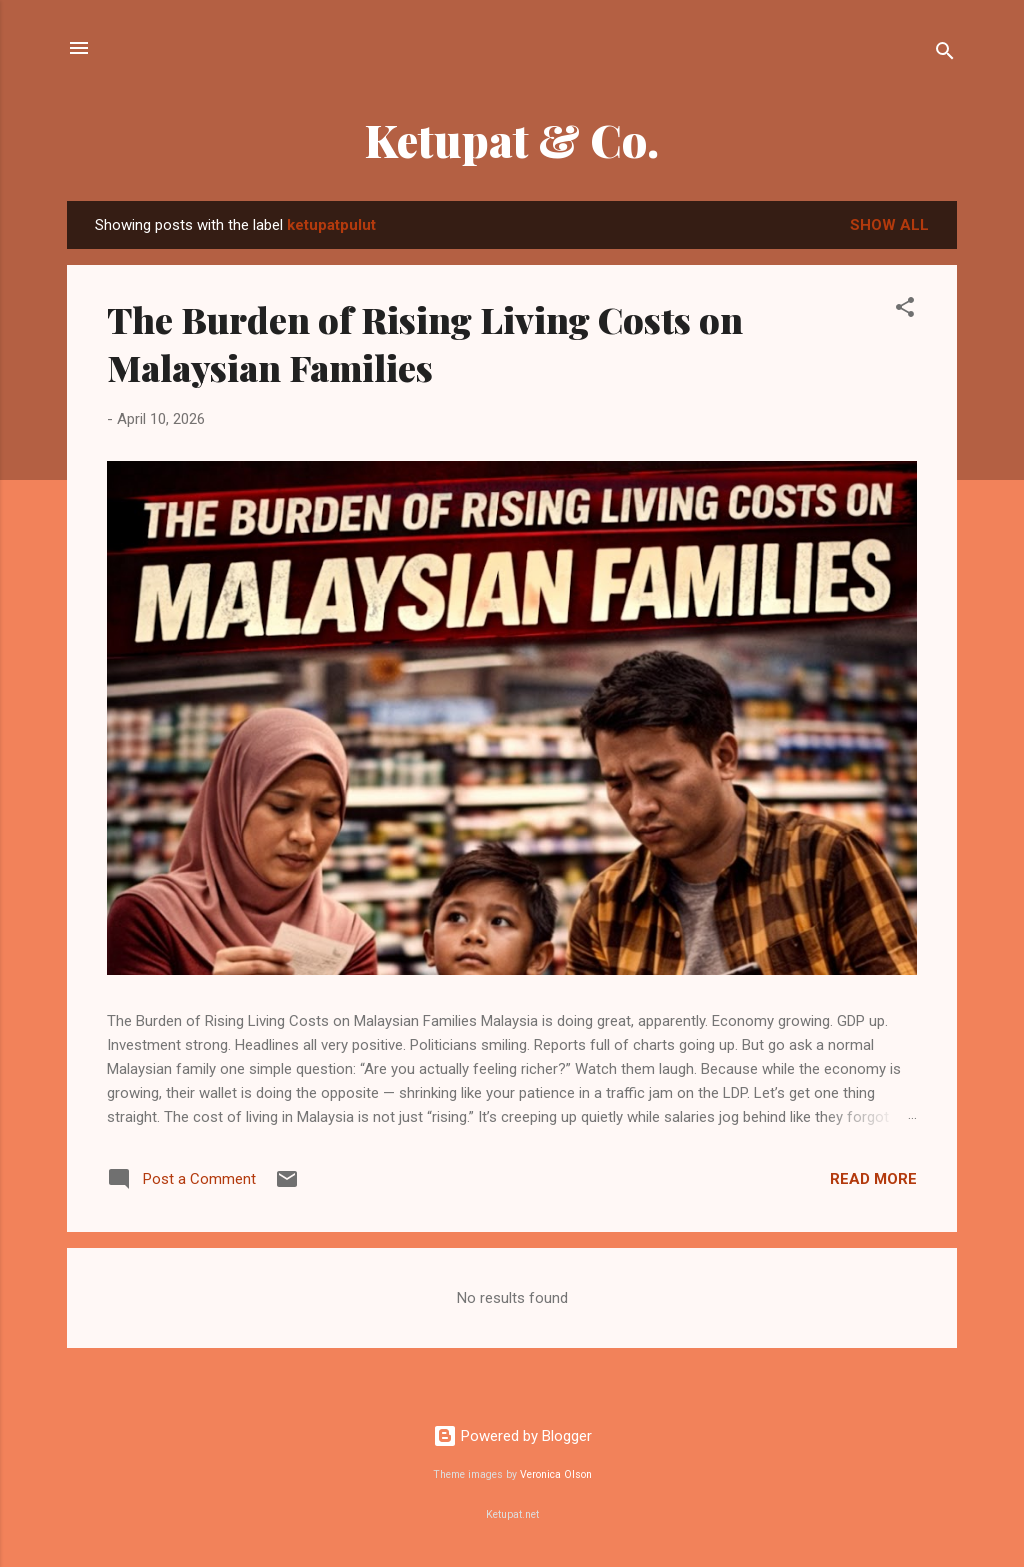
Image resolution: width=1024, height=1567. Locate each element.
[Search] (945, 54)
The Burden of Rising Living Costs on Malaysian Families (425, 343)
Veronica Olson (556, 1474)
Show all (889, 225)
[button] (905, 310)
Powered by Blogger (512, 1436)
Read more (873, 1179)
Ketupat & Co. (512, 139)
